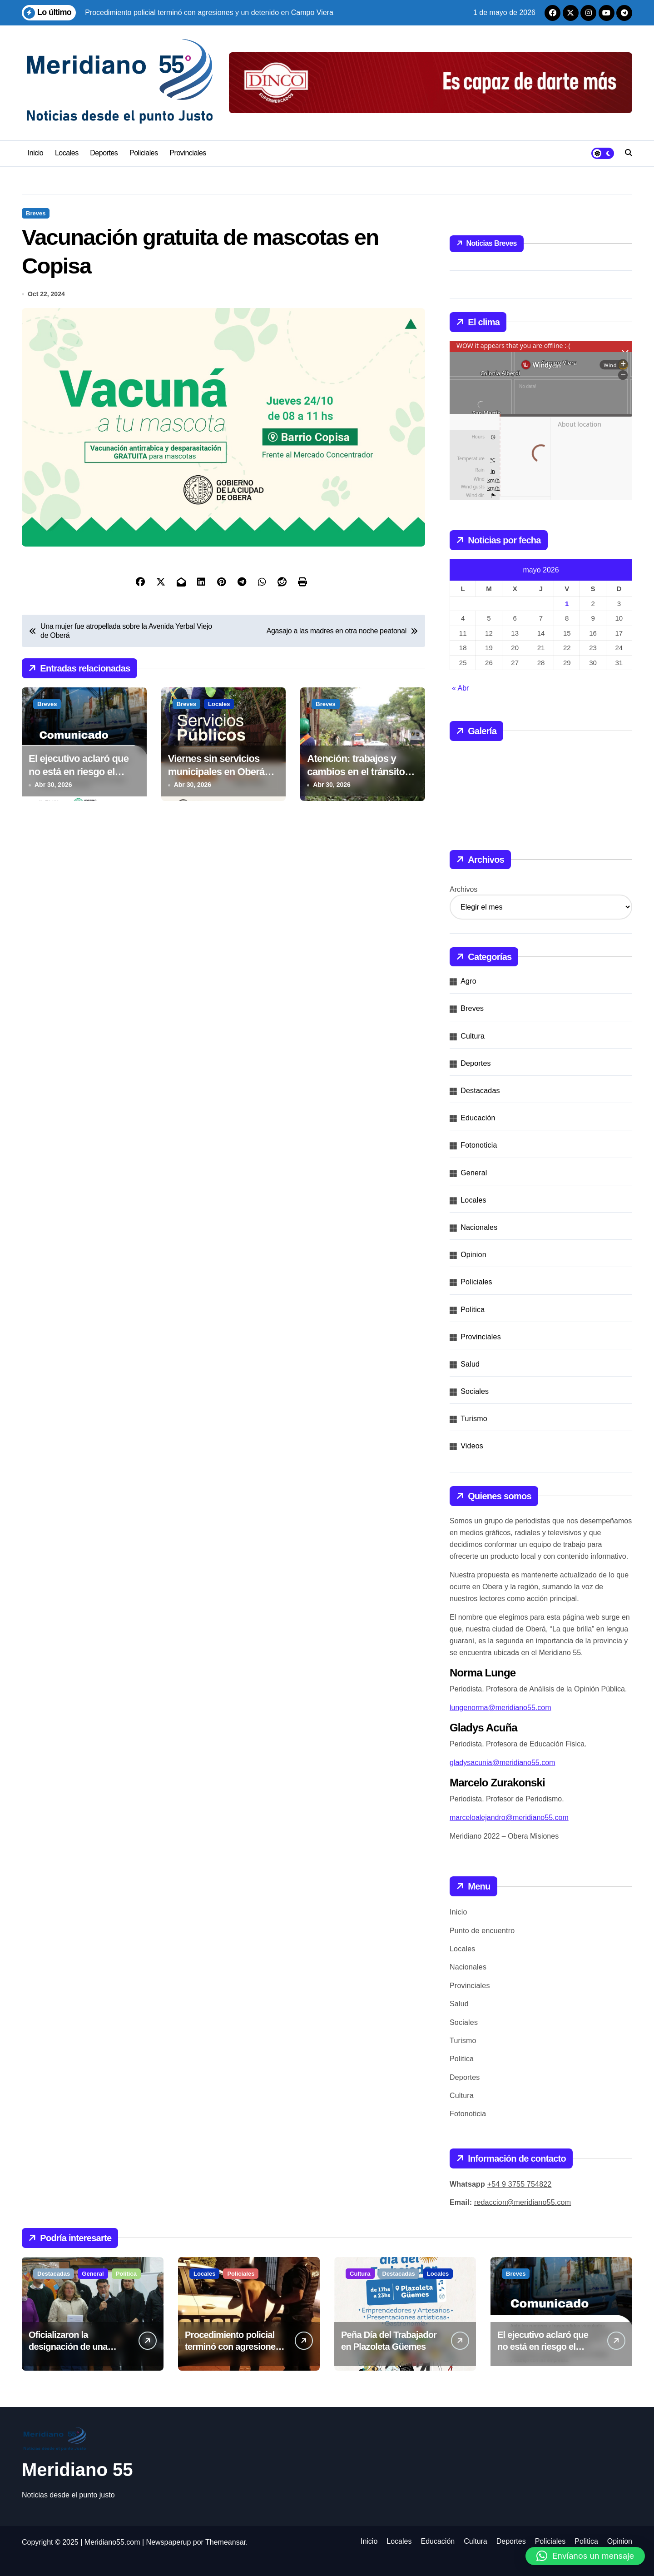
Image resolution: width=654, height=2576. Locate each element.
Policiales (143, 153)
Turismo (474, 1418)
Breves (35, 213)
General (474, 1173)
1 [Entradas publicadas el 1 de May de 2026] (567, 603)
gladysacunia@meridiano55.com (502, 1762)
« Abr (460, 688)
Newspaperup (168, 2542)
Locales (67, 153)
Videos (472, 1446)
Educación (478, 1118)
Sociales (475, 1391)
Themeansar (225, 2542)
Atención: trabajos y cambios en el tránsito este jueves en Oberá (356, 772)
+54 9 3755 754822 (519, 2184)
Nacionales (479, 1227)
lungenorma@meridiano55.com (500, 1707)
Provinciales (187, 153)
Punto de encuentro (482, 1930)
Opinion (473, 1254)
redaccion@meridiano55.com (522, 2202)
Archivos (463, 889)
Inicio (35, 153)
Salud (470, 1364)
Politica (473, 1309)
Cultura (473, 1036)
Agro (468, 981)
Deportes (104, 153)
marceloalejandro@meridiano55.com (509, 1817)
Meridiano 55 (77, 2470)
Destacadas (480, 1090)
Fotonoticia (479, 1145)
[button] (585, 2556)
